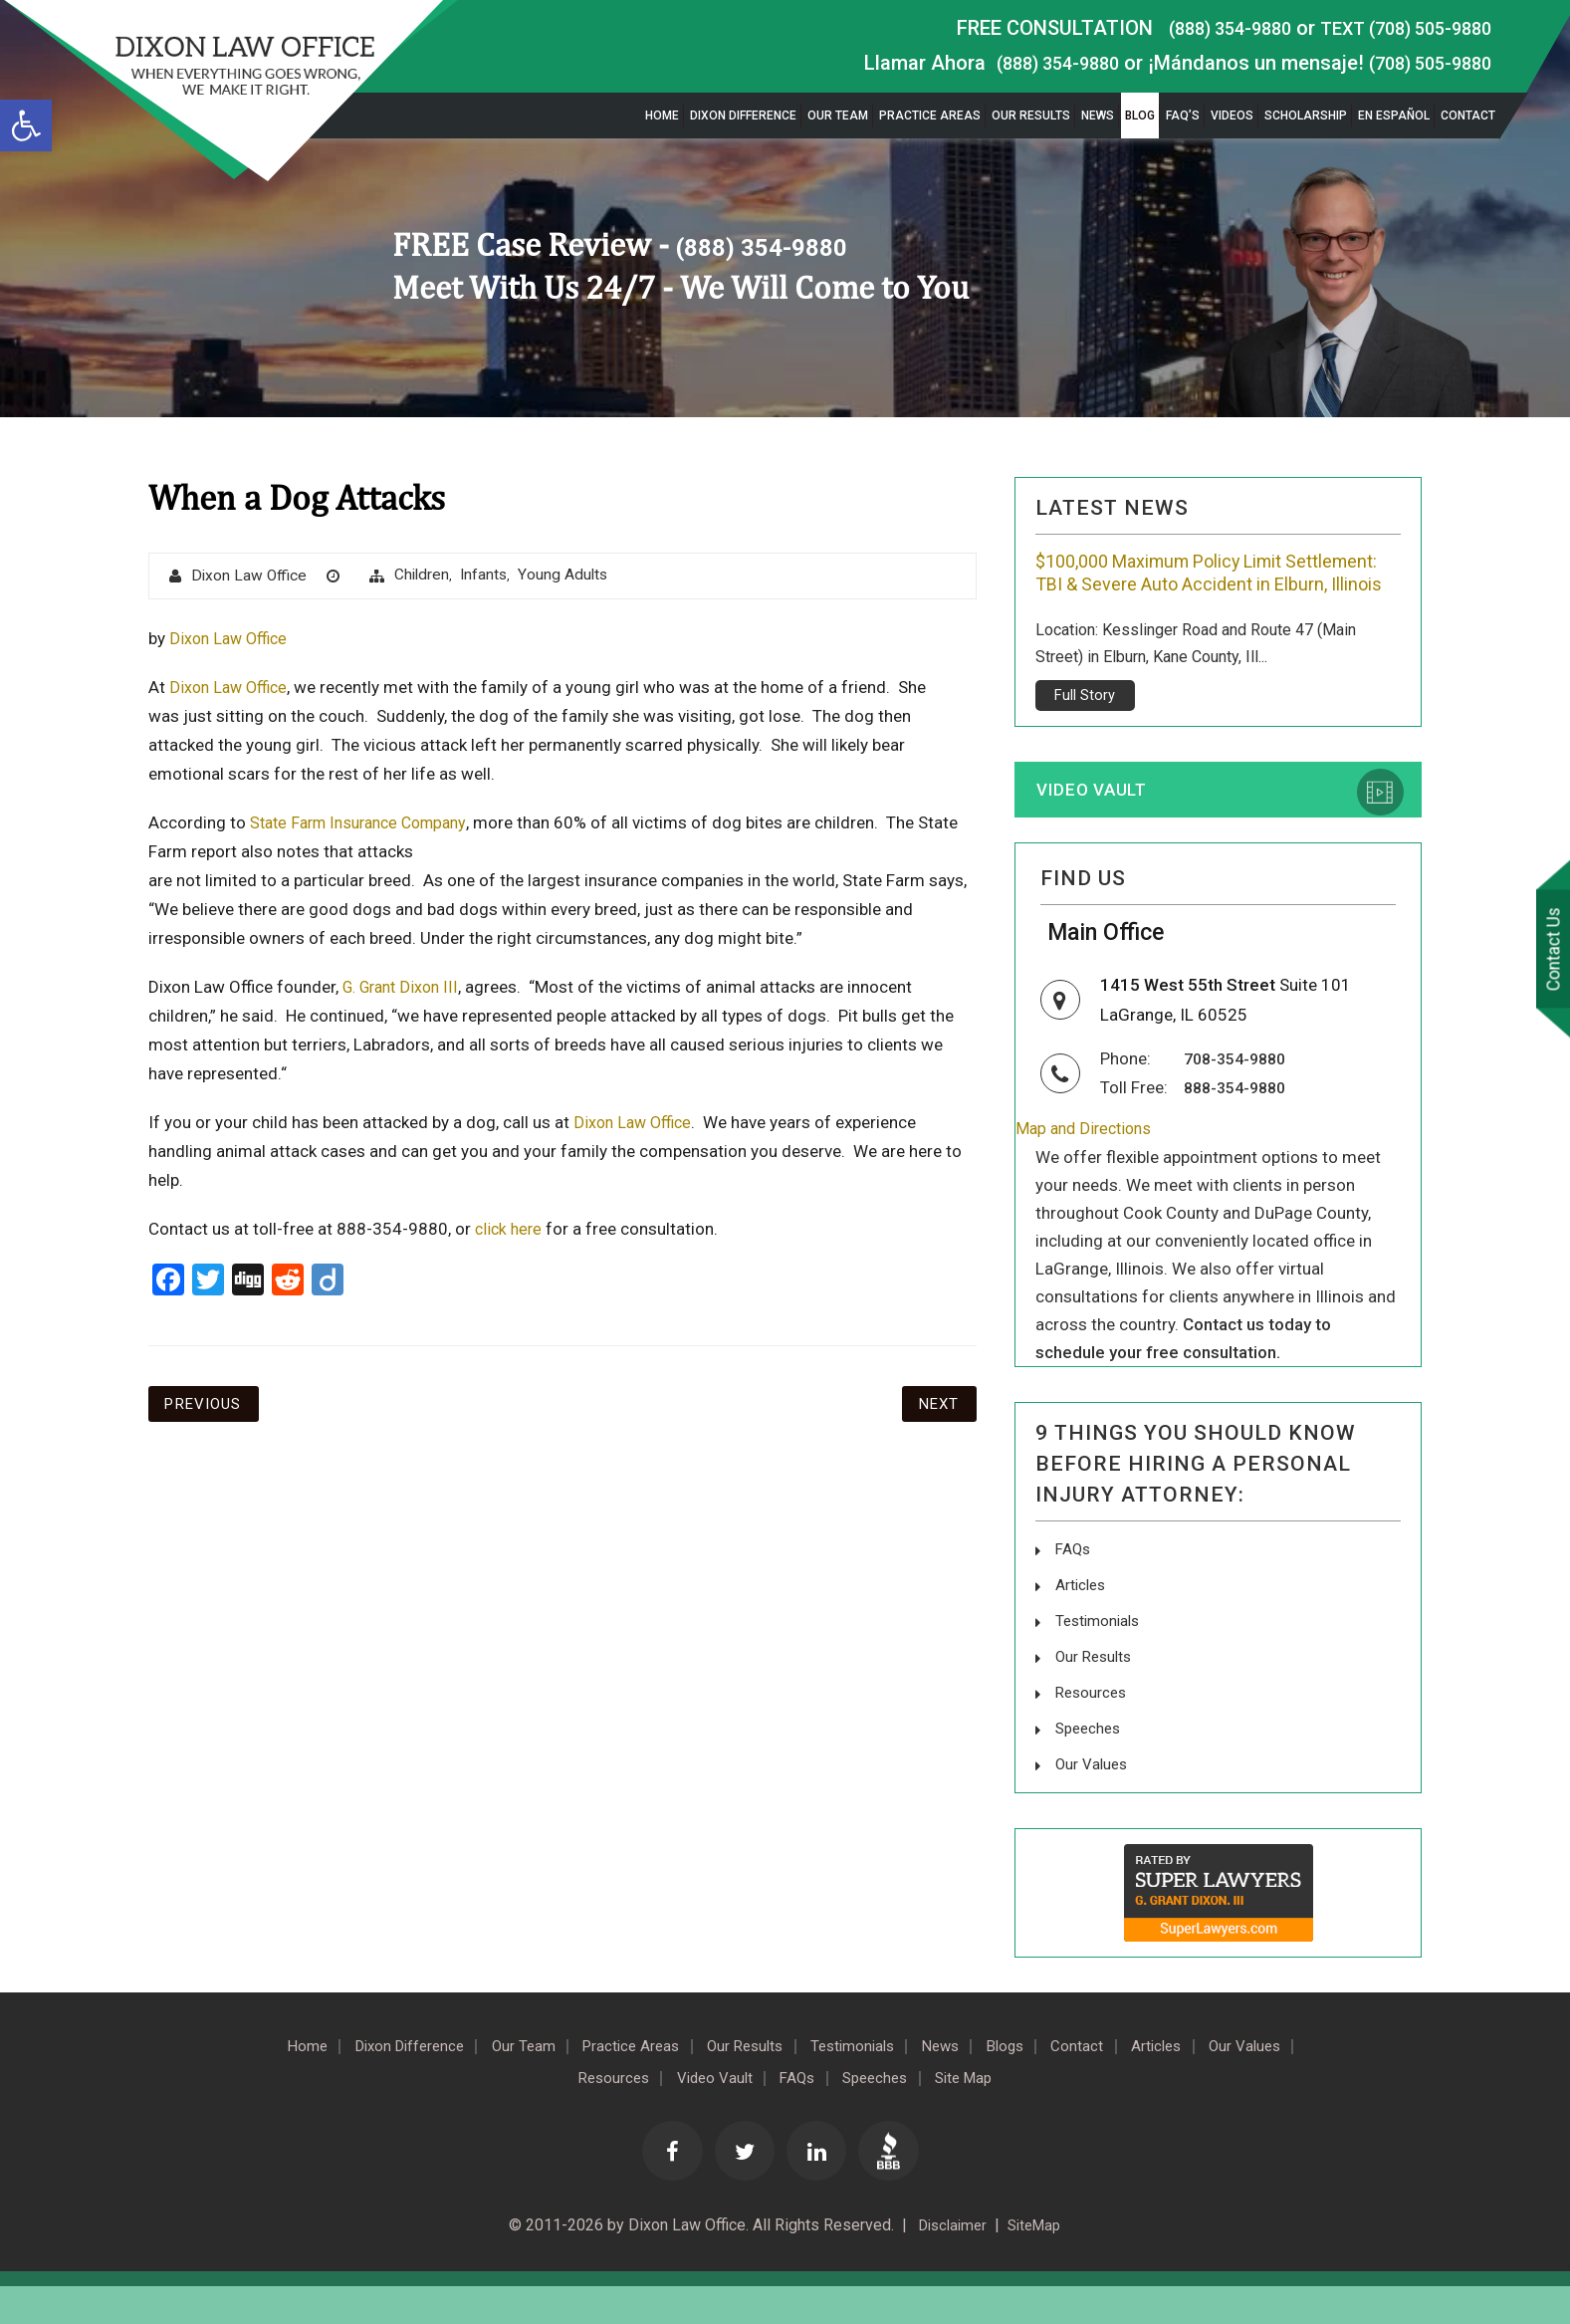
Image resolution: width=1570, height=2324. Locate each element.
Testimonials (1100, 1661)
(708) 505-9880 (1423, 63)
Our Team (837, 115)
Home (662, 115)
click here (510, 1230)
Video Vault (1101, 819)
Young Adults (571, 576)
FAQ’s (1183, 115)
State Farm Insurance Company (367, 823)
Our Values (1093, 1800)
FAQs (1074, 1591)
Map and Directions (1087, 1172)
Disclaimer (948, 2263)
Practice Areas (930, 115)
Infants (490, 576)
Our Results (1031, 115)
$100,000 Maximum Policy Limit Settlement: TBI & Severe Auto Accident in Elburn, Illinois (1211, 586)
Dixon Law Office (251, 577)
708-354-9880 (1239, 1101)
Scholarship (1305, 115)
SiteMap (1038, 2263)
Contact (1468, 115)
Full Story (1084, 723)
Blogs (1087, 2082)
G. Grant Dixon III (405, 988)
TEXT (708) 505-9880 (1395, 28)
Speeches (1090, 1765)
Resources (1093, 1731)
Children (426, 576)
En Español (1394, 115)
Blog (1140, 115)
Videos (1232, 115)
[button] (26, 125)
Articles (1082, 1626)
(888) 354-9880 (1203, 28)
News (1097, 115)
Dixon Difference (743, 115)
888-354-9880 (1239, 1129)
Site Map (1041, 2114)
